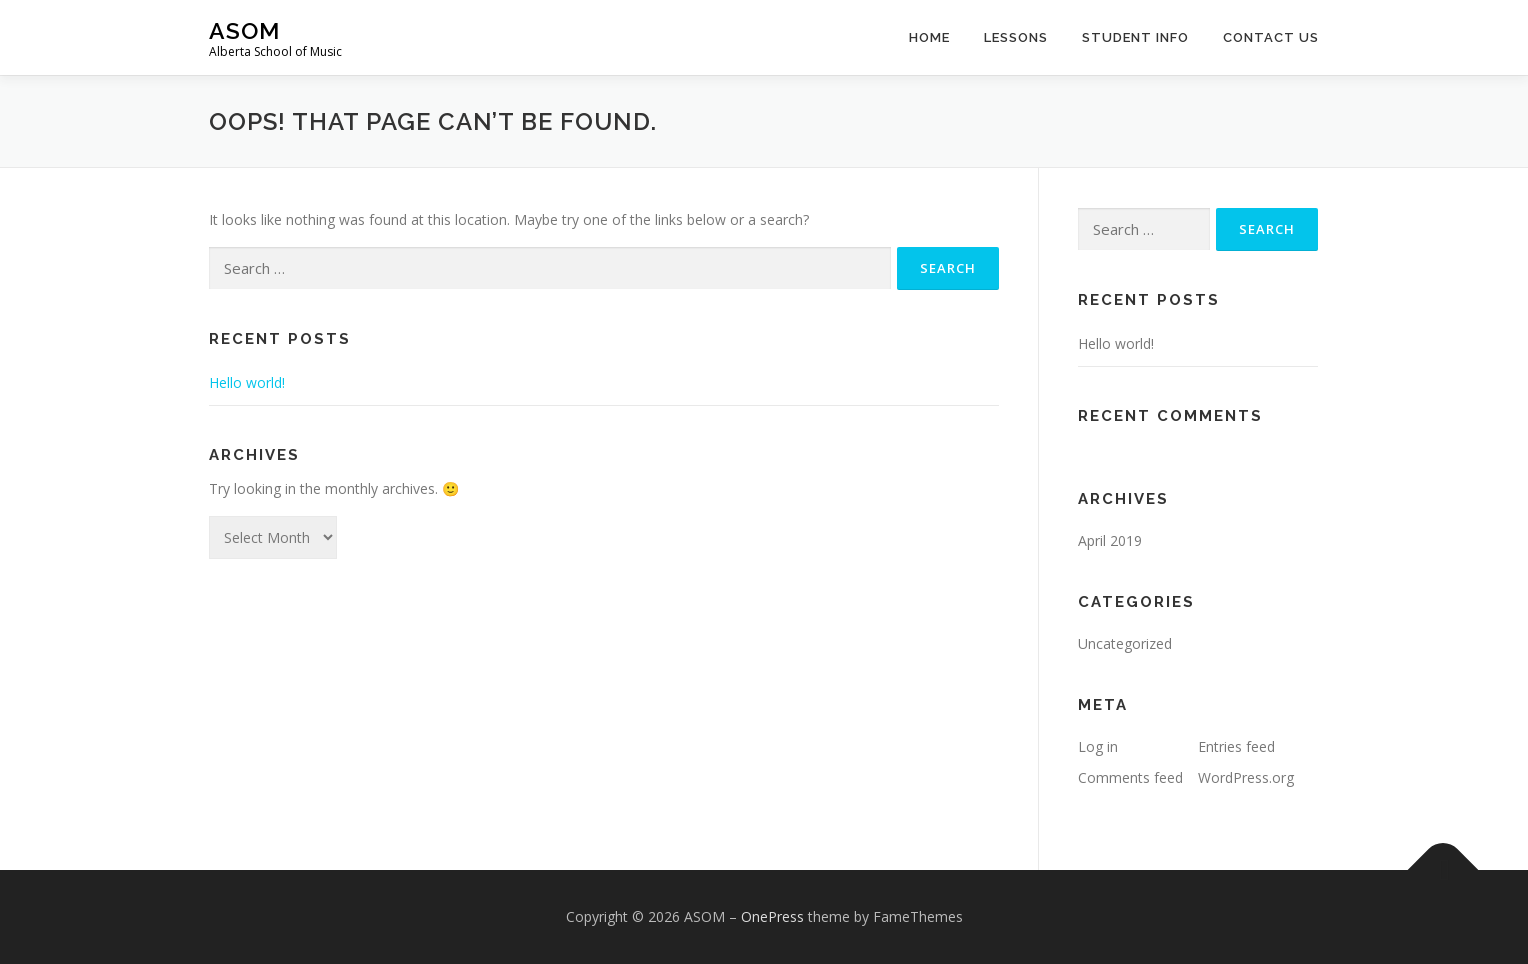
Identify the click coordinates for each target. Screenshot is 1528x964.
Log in (1098, 746)
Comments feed (1130, 777)
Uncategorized (1125, 643)
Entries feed (1236, 746)
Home (929, 37)
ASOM (244, 30)
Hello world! (247, 382)
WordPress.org (1246, 777)
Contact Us (1271, 37)
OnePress (772, 916)
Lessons (1016, 37)
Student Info (1135, 37)
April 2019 (1110, 540)
